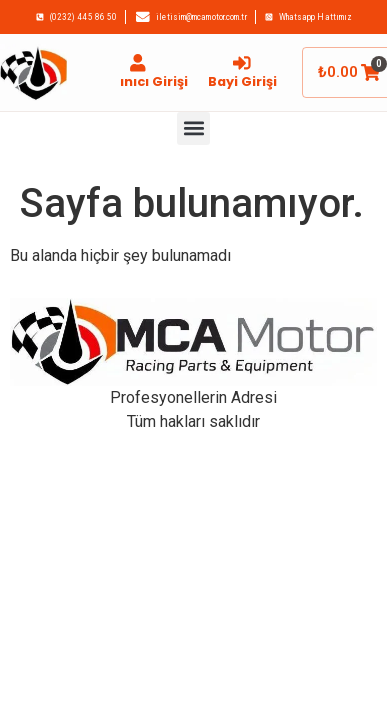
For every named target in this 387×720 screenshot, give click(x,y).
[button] (193, 128)
